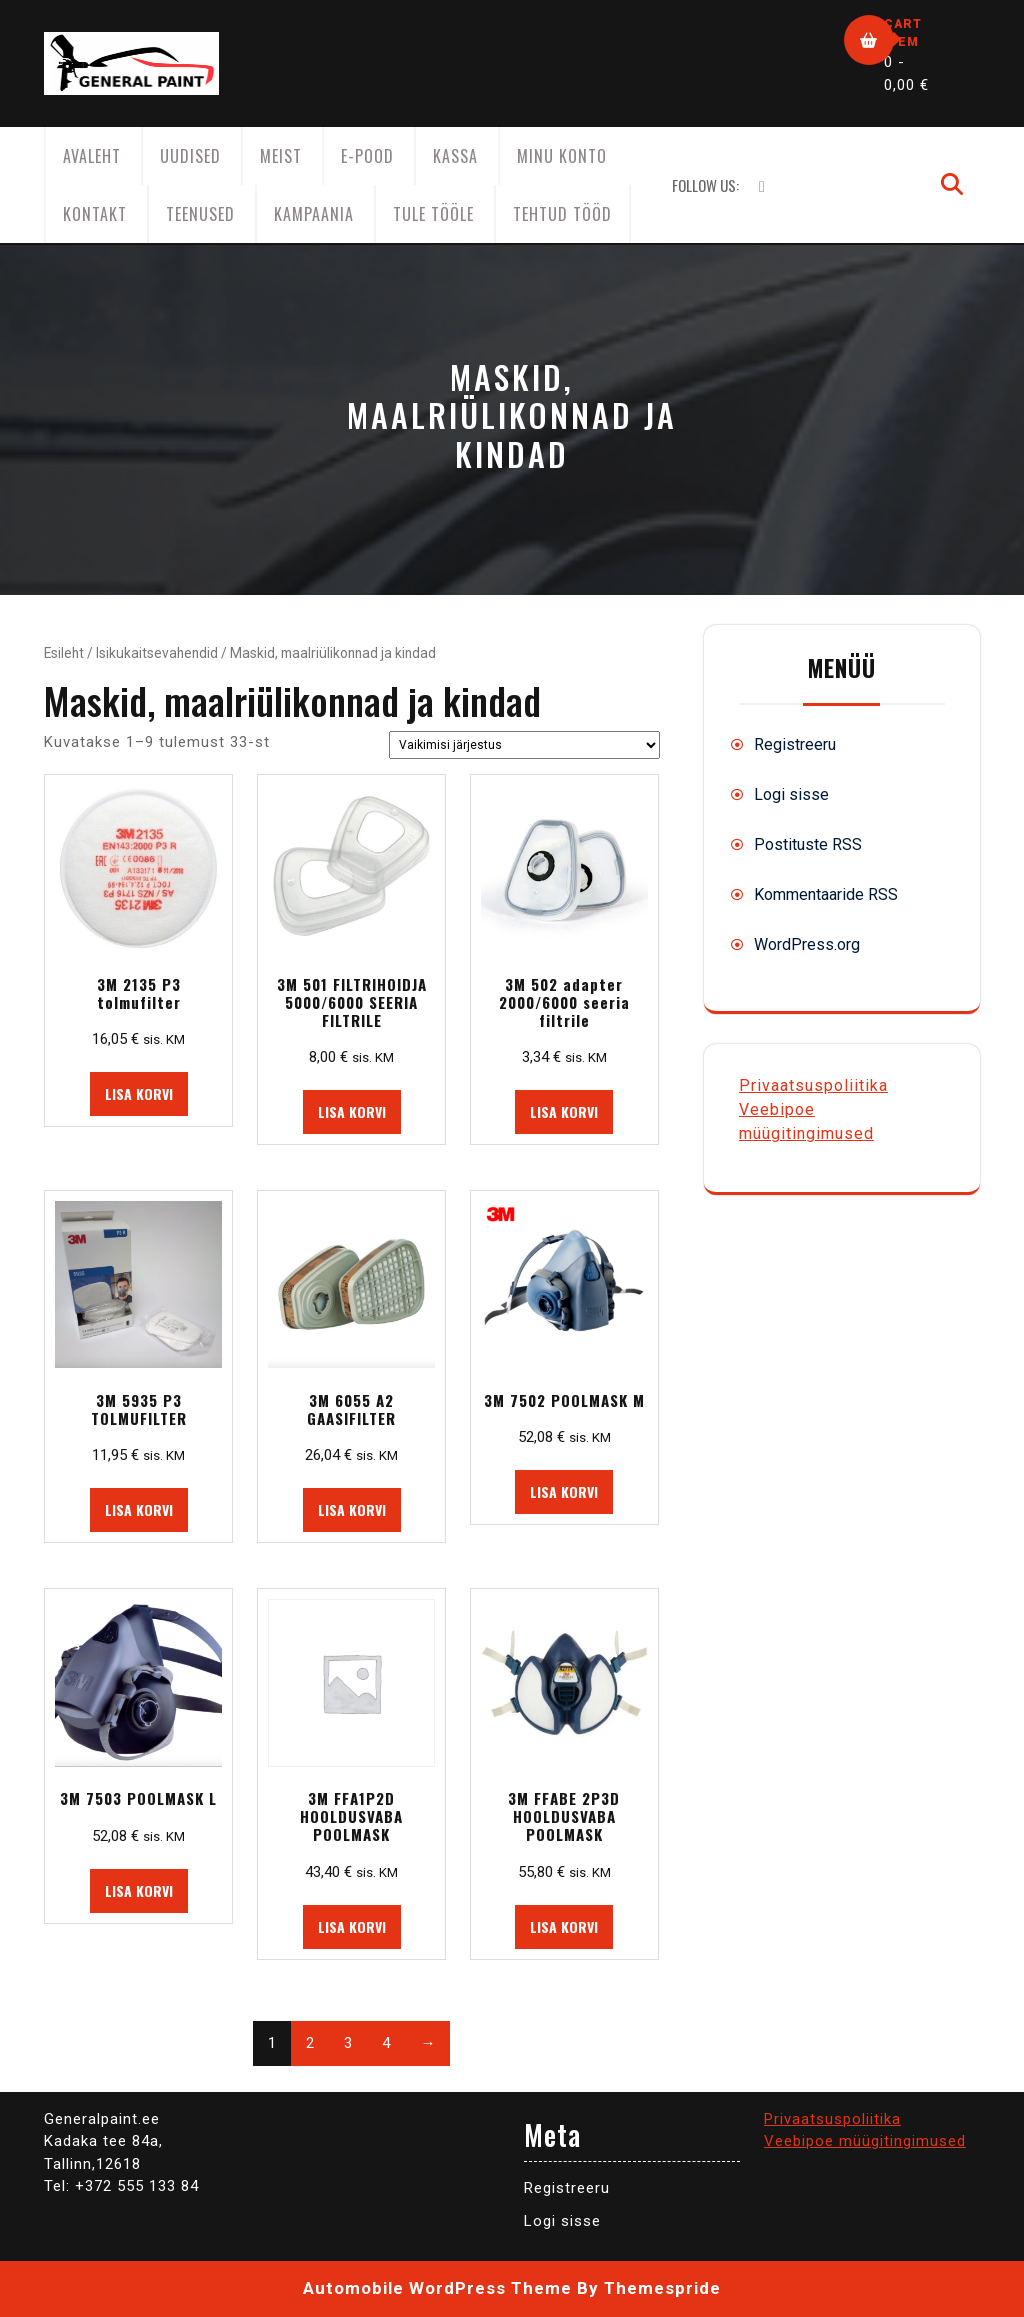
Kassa (455, 156)
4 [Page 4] (386, 2043)
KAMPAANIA (314, 214)
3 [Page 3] (348, 2043)
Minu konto (562, 156)
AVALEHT (92, 156)
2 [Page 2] (310, 2043)
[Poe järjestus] (524, 745)
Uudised (190, 156)
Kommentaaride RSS (826, 894)
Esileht (64, 653)
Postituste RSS (808, 844)
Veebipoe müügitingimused (865, 2141)
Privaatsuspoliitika (813, 1085)
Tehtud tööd (562, 214)
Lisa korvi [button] (139, 1093)
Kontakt (95, 214)
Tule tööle (433, 214)
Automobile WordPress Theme (437, 2288)
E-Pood (367, 156)
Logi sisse (791, 794)
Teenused (200, 214)
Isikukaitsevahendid (157, 653)
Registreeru (795, 744)
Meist (281, 156)
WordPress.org (807, 944)
